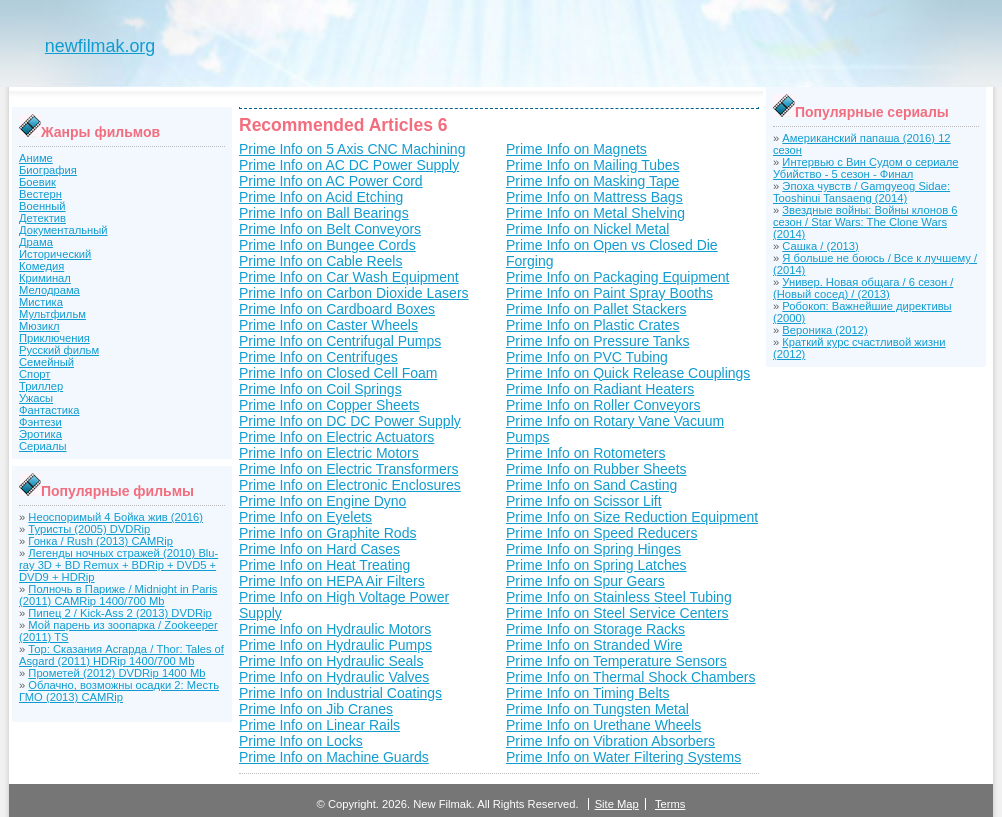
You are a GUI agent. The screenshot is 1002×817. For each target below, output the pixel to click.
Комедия (41, 266)
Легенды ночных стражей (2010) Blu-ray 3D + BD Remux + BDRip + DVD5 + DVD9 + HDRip (118, 565)
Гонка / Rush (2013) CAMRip (100, 541)
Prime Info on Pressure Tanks (597, 341)
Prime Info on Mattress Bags (594, 197)
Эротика (40, 434)
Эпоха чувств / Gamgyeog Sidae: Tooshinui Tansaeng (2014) (861, 192)
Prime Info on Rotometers (586, 453)
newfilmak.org (100, 46)
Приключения (54, 338)
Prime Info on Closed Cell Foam (338, 373)
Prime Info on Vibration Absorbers (610, 741)
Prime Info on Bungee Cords (327, 245)
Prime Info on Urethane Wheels (603, 725)
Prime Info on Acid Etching (321, 197)
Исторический (55, 254)
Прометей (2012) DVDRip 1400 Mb (116, 673)
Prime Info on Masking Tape (592, 181)
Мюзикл (39, 326)
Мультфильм (52, 314)
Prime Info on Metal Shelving (595, 213)
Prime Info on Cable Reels (320, 261)
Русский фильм (59, 350)
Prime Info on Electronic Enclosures (350, 485)
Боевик (37, 182)
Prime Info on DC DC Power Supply (350, 421)
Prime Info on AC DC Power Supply (349, 165)
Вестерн (40, 194)
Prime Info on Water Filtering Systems (623, 757)
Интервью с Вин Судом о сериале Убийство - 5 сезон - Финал (865, 168)
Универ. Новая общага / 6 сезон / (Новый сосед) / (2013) (863, 288)
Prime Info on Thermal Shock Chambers (631, 677)
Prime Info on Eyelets (305, 517)
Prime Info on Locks (301, 741)
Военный (42, 206)
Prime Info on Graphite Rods (327, 533)
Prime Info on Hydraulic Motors (335, 629)
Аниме (36, 158)
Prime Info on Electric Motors (329, 453)
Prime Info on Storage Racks (595, 629)
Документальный (63, 230)
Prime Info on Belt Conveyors (330, 229)
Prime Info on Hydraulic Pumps (335, 645)
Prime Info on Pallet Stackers (596, 309)
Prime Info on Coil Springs (320, 389)
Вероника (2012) (824, 330)
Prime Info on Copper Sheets (329, 405)
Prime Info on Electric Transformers (348, 469)
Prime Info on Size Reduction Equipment (632, 517)
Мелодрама (49, 290)
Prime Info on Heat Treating (324, 565)
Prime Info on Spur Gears (585, 581)
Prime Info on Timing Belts (587, 693)
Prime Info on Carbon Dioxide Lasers (354, 293)
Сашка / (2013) (820, 246)
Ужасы (36, 398)
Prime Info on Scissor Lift (584, 501)
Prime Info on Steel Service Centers (617, 613)
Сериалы (43, 446)
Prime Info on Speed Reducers (601, 533)
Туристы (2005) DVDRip (89, 529)
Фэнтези (40, 422)
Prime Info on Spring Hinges (593, 549)
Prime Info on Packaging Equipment (617, 277)
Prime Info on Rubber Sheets (596, 469)
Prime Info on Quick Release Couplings (628, 373)
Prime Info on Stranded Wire (594, 645)
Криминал (45, 278)
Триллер (41, 386)
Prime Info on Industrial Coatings (340, 693)
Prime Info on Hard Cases (319, 549)
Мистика (41, 302)
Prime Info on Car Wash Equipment (349, 277)
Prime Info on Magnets (576, 149)
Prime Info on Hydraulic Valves (334, 677)
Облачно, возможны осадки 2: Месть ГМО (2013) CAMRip (119, 691)
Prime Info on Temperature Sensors (616, 661)
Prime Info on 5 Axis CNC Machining (352, 149)
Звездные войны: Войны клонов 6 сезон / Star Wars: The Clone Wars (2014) (865, 222)
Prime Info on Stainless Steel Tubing (619, 597)
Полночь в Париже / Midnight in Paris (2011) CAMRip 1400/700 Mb (118, 595)
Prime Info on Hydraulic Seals (331, 661)
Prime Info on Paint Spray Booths (609, 293)
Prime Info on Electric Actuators (336, 437)
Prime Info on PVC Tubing (587, 357)
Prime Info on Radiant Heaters (600, 389)
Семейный (46, 362)
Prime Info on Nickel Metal (587, 229)
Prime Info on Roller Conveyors (603, 405)
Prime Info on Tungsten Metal (597, 709)
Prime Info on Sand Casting (591, 485)
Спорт (34, 374)
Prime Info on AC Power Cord (331, 181)
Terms (670, 804)
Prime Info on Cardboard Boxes (337, 309)
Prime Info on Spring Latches (596, 565)
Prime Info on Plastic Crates (593, 325)
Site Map (617, 804)
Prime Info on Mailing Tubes (593, 165)
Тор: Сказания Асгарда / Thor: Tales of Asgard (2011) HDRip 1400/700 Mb (121, 655)
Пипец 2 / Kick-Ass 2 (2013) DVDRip (119, 613)
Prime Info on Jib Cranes (316, 709)
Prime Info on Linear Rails (319, 725)
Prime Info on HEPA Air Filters (332, 581)
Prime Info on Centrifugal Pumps (340, 341)
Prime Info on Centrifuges (318, 357)
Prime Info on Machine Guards (334, 757)
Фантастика (49, 410)
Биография (48, 170)
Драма (36, 242)
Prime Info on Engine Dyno (322, 501)
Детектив (42, 218)
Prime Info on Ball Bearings (324, 213)
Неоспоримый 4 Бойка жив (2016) (115, 517)
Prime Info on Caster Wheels (328, 325)
